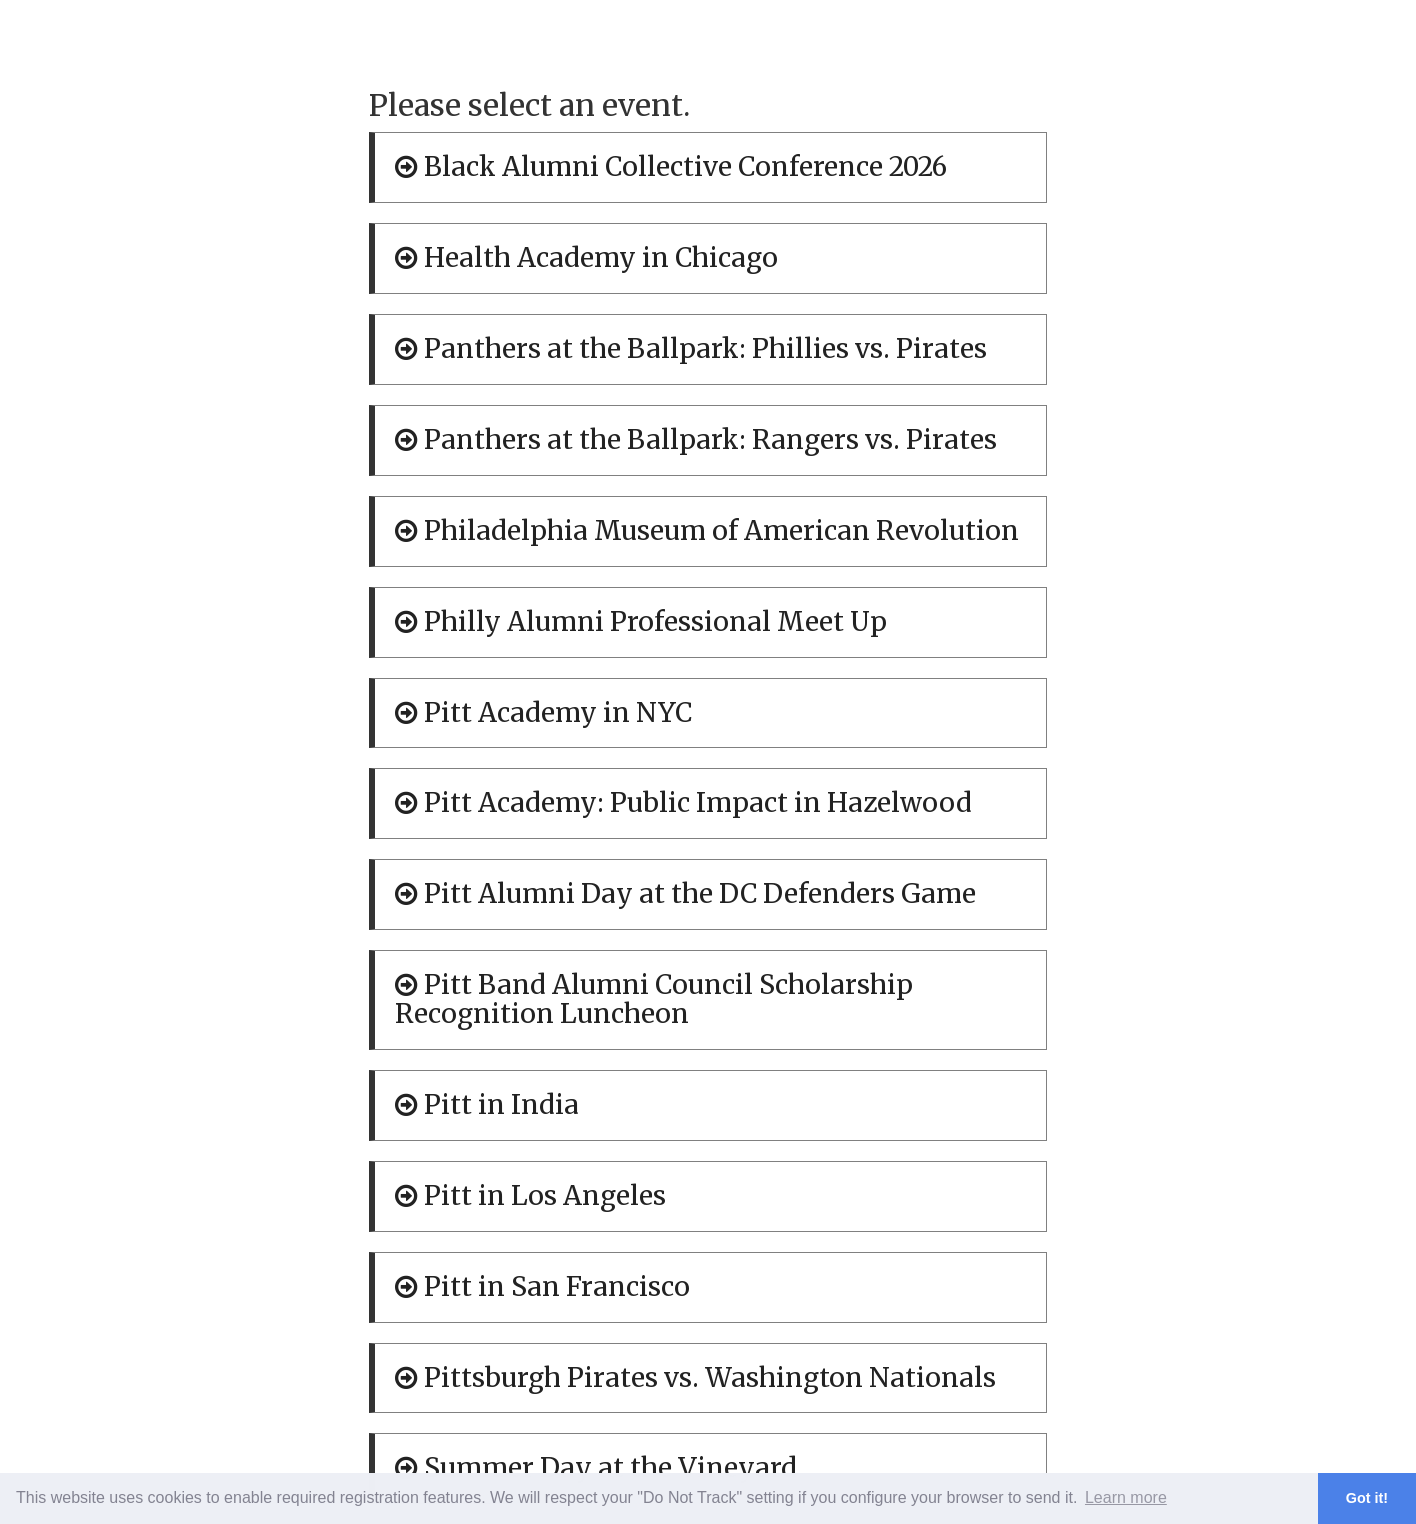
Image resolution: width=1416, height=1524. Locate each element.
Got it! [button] (1367, 1498)
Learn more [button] (1126, 1497)
